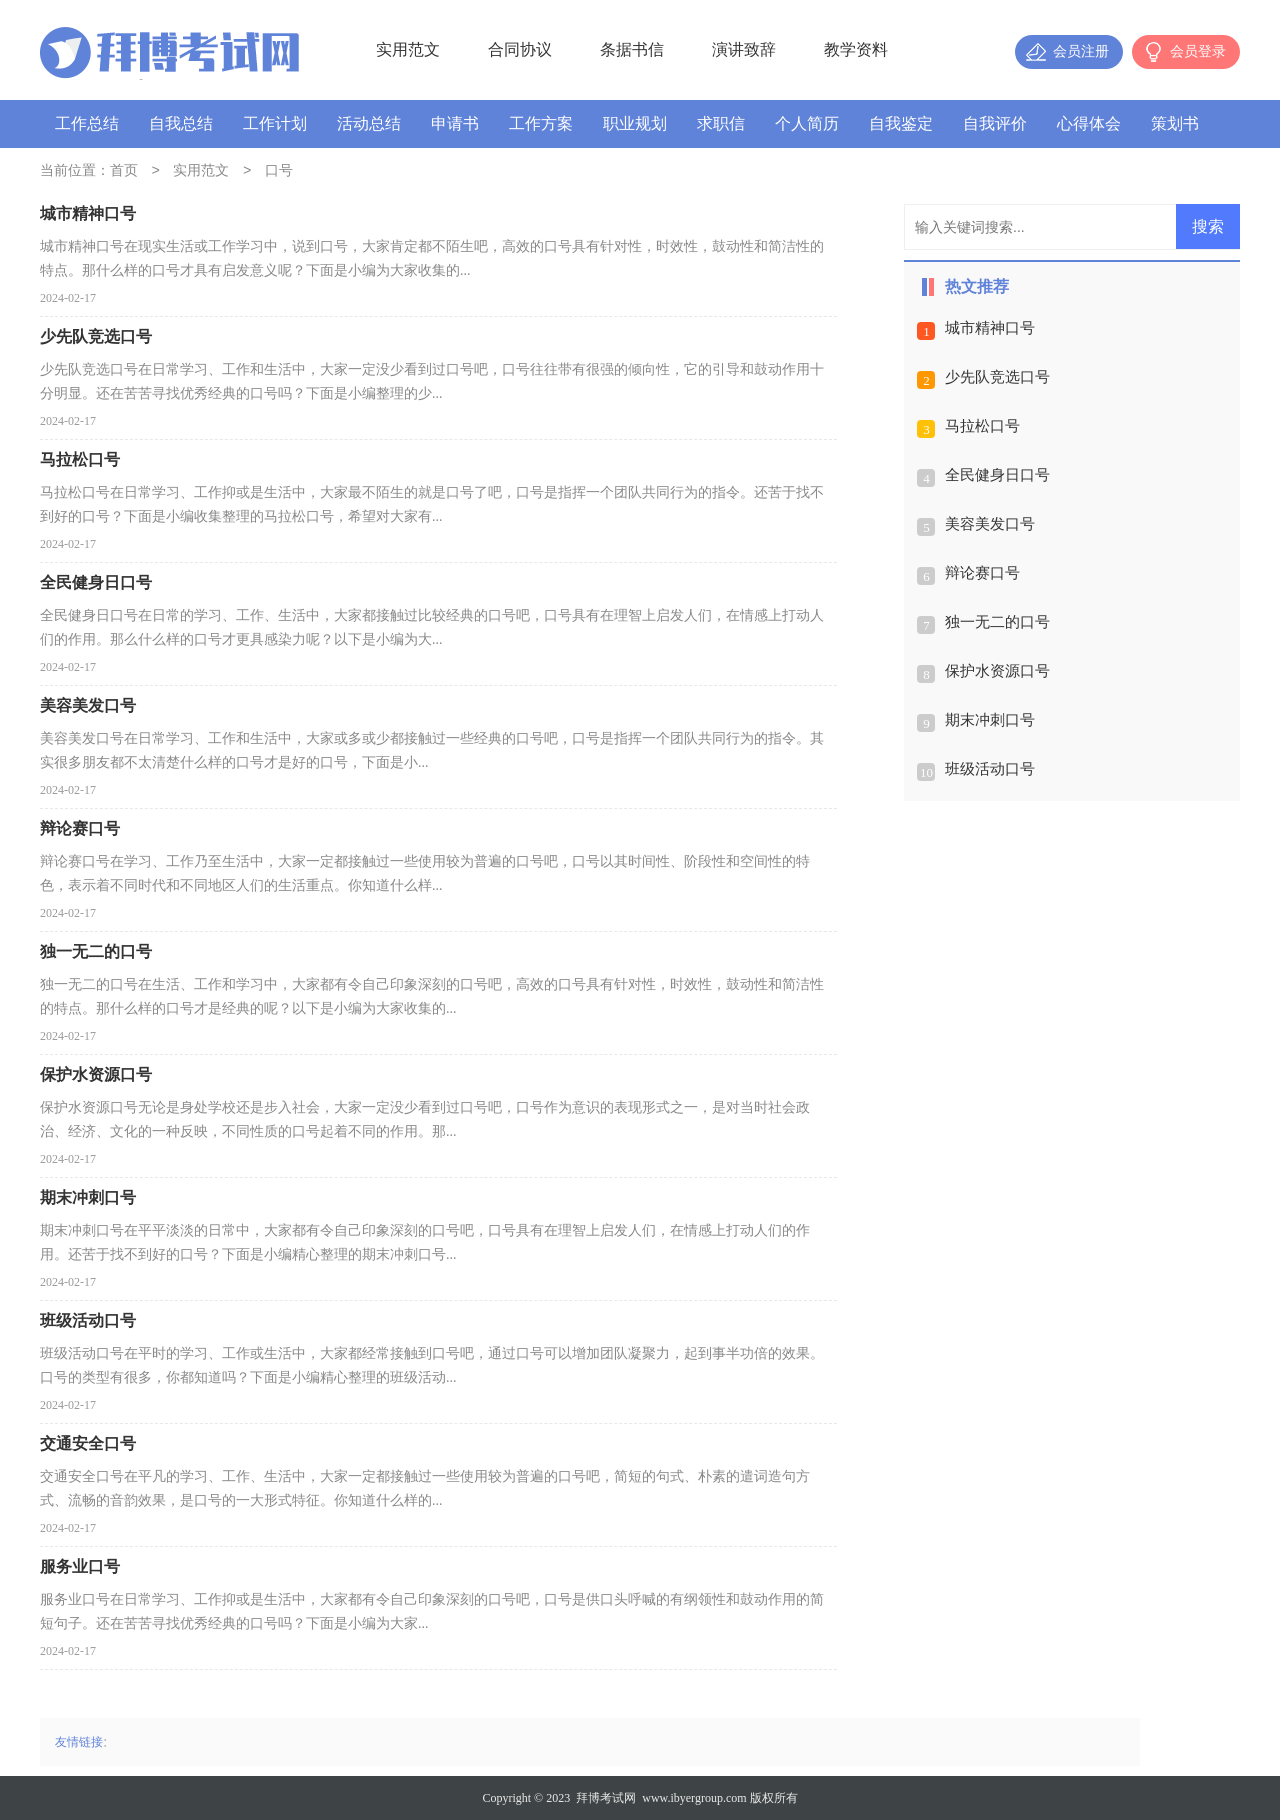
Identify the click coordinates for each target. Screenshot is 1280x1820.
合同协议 (520, 49)
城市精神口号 (990, 328)
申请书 (455, 123)
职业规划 (635, 123)
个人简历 (807, 123)
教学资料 (856, 49)
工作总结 (87, 123)
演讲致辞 (744, 49)
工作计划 (275, 123)
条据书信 (632, 49)
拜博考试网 (606, 1798)
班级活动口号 (990, 769)
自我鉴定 (901, 123)
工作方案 (541, 123)
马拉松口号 (982, 426)
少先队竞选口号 (997, 377)
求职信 (721, 123)
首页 (124, 171)
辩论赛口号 (982, 573)
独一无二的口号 (997, 622)
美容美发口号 (990, 524)
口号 (279, 171)
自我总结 (181, 123)
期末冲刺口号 (990, 720)
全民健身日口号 (997, 475)
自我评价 (995, 123)
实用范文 (408, 49)
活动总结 (369, 123)
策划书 (1175, 123)
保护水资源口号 (997, 671)
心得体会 (1089, 123)
